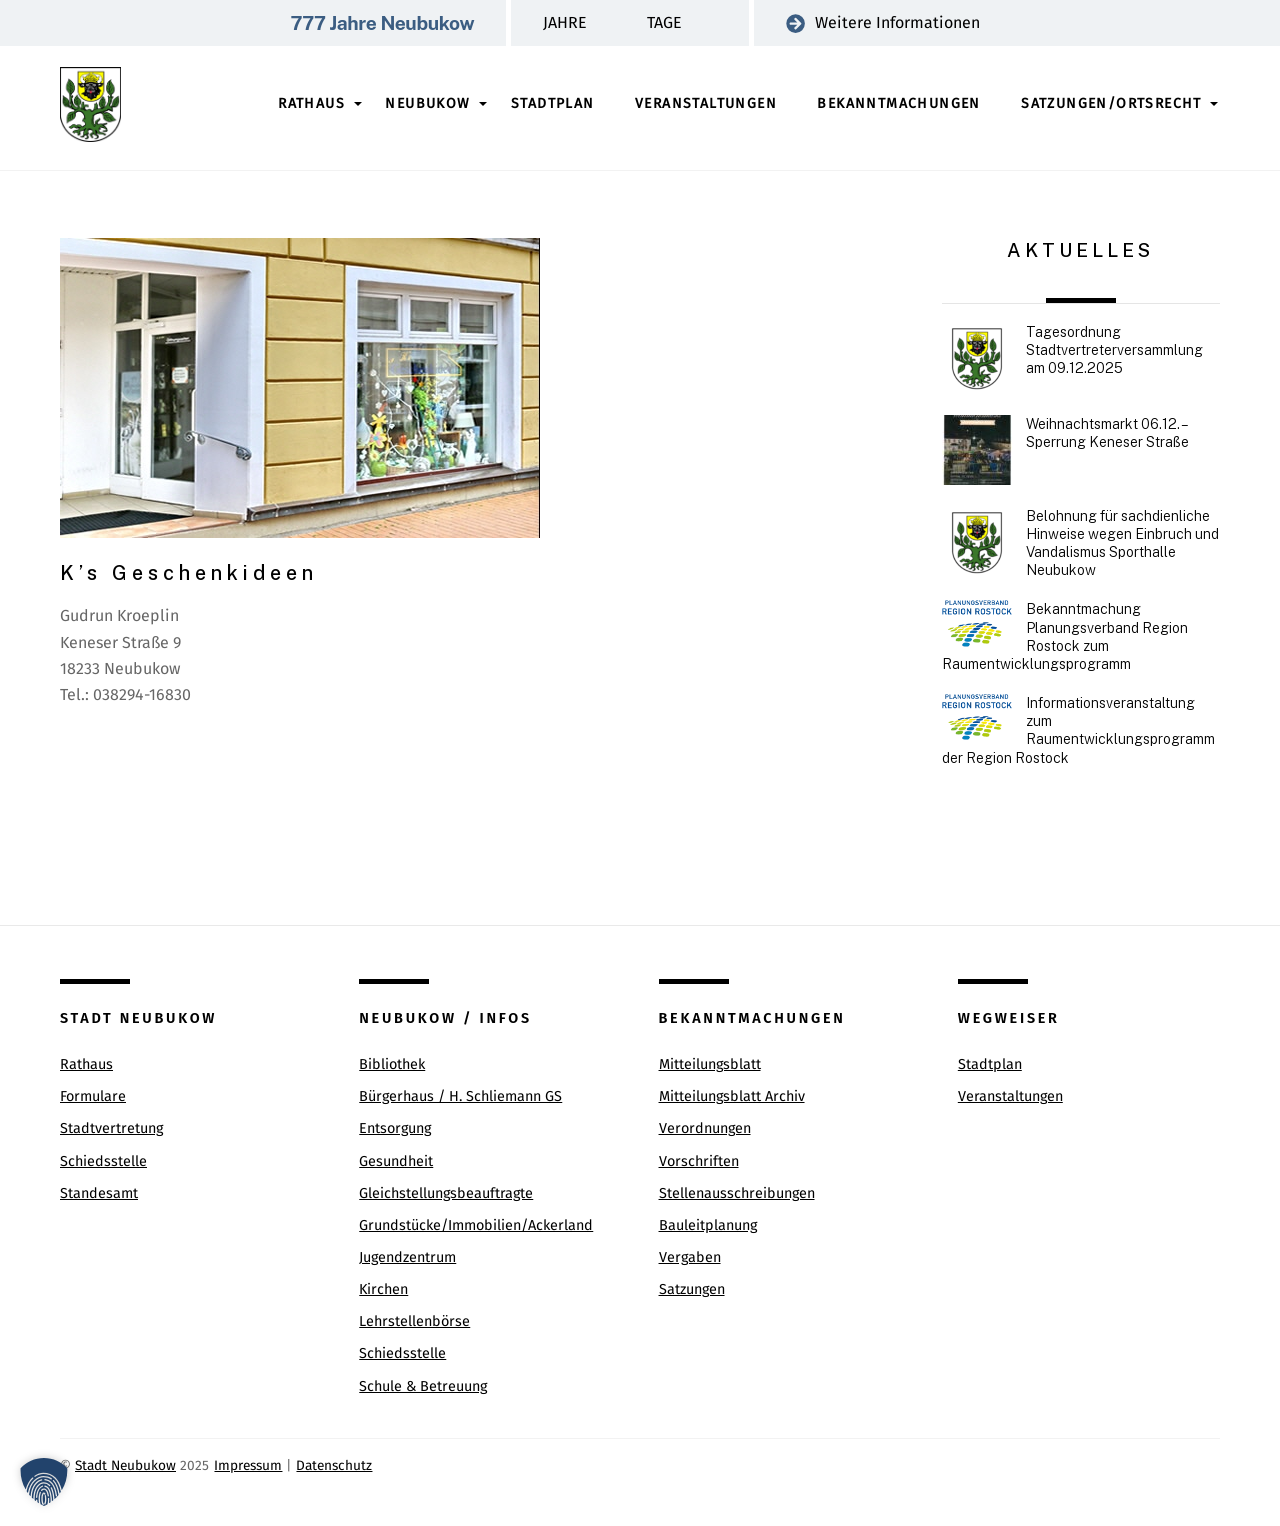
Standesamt (99, 1193)
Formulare (93, 1096)
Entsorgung (395, 1128)
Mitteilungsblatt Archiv (732, 1096)
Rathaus (311, 103)
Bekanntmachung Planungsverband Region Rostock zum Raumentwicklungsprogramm (1065, 636)
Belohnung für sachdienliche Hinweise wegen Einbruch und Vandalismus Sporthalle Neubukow (1122, 543)
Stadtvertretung (111, 1128)
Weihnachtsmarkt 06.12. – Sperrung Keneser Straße (1107, 433)
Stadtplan (553, 103)
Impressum (248, 1465)
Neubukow (427, 103)
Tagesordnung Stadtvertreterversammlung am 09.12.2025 (1114, 350)
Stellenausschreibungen (737, 1193)
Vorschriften (699, 1161)
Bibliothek (392, 1064)
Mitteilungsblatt (710, 1064)
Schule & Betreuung (423, 1386)
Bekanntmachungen (898, 103)
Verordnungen (705, 1128)
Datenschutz (334, 1465)
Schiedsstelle (103, 1161)
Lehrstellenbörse (414, 1321)
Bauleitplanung (708, 1225)
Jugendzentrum (407, 1257)
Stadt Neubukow (125, 1465)
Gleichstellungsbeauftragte (446, 1193)
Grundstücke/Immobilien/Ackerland (476, 1225)
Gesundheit (396, 1161)
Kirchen (383, 1289)
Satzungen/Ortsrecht (1111, 103)
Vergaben (690, 1257)
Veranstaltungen (706, 103)
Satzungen (692, 1289)
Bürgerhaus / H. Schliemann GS (460, 1096)
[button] (44, 1482)
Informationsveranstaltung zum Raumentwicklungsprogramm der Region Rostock (1078, 730)
